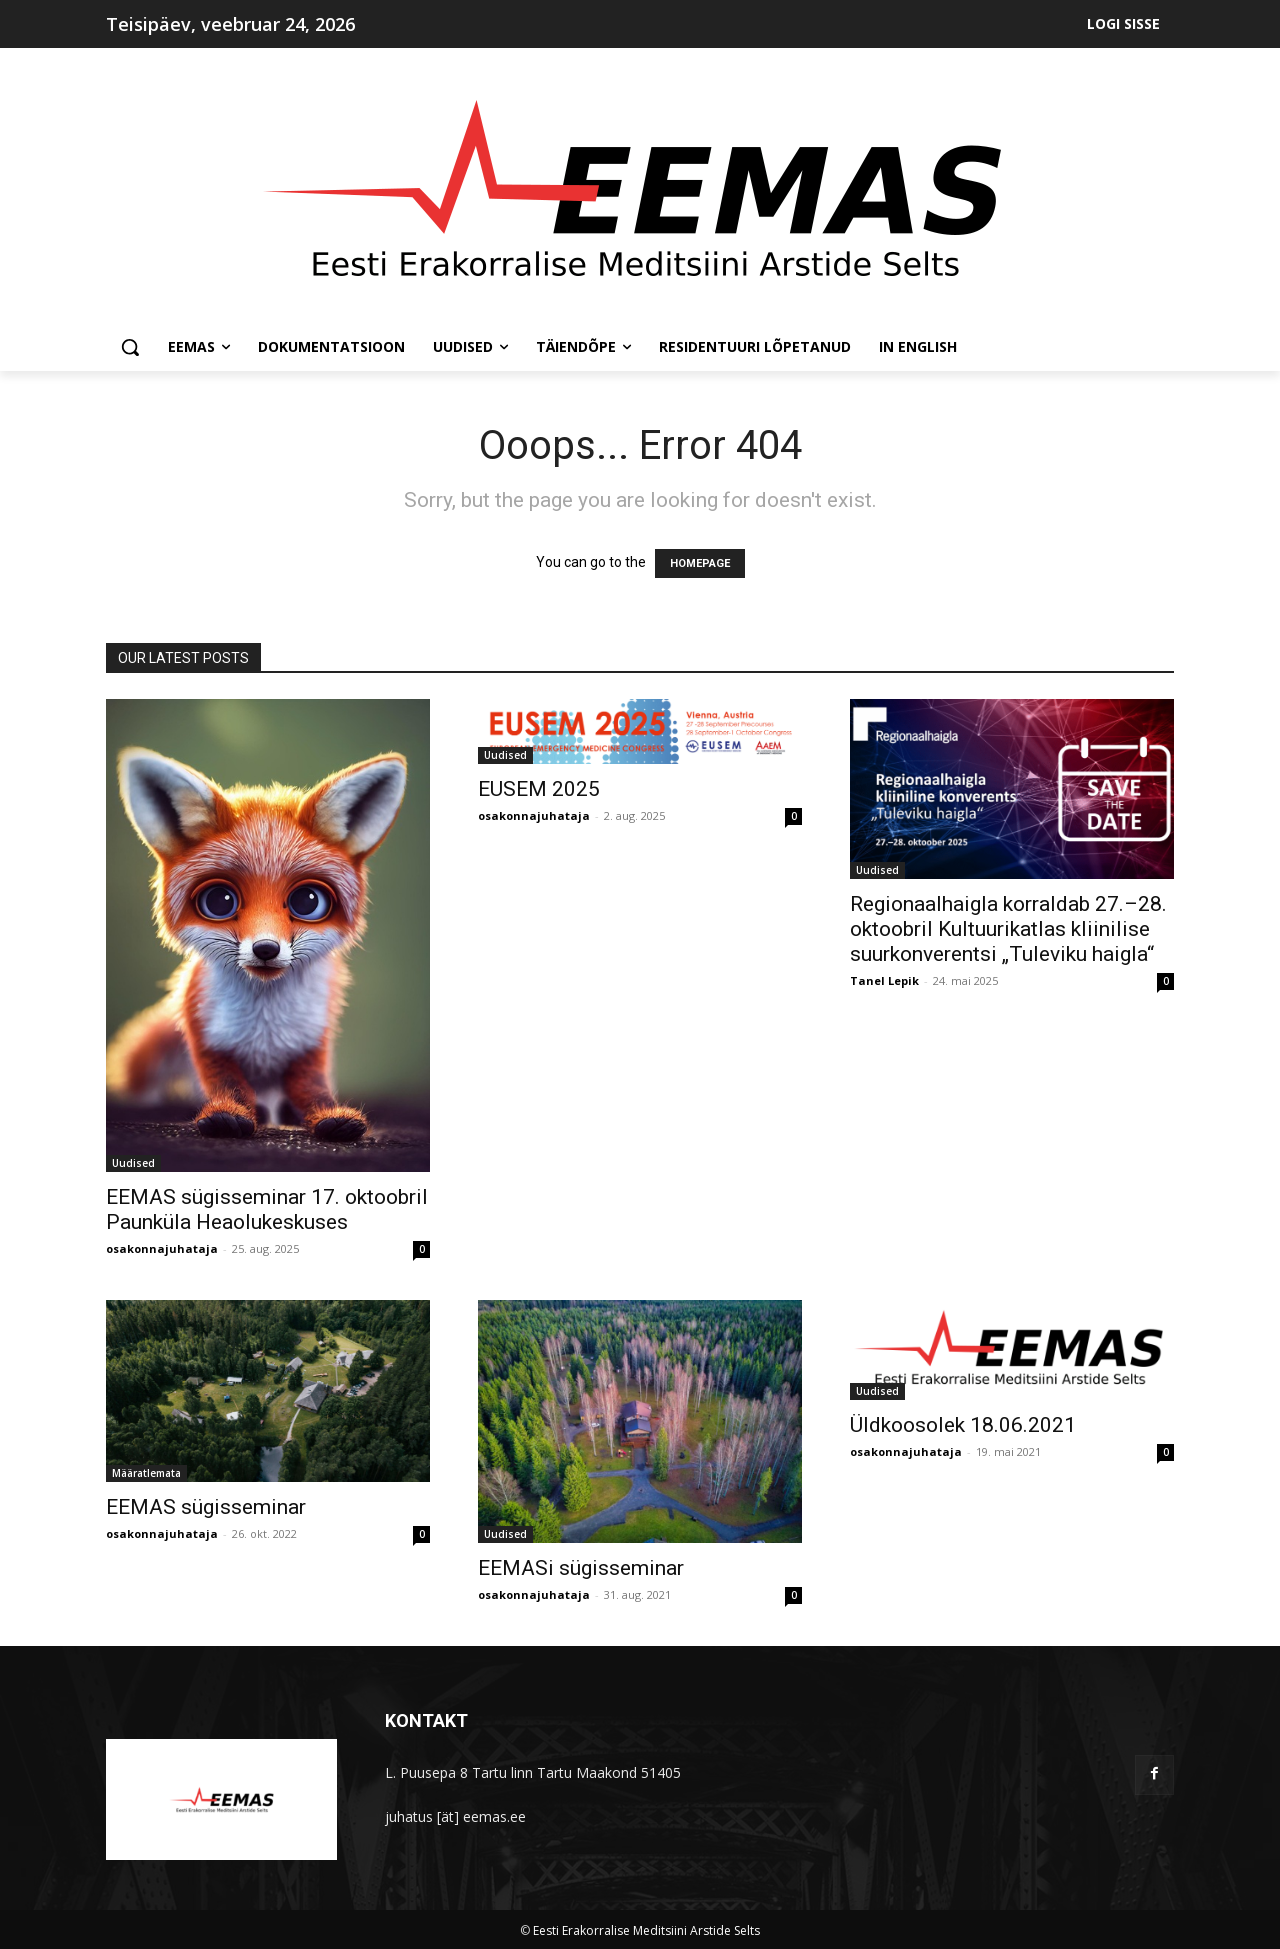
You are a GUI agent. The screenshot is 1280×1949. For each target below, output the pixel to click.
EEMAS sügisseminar (206, 1507)
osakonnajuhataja (162, 1248)
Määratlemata (146, 1473)
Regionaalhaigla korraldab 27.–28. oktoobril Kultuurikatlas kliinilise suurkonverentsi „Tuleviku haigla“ (1008, 929)
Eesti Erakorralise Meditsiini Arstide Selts (646, 1930)
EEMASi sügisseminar (581, 1568)
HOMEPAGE (700, 563)
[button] (130, 347)
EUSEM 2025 (539, 789)
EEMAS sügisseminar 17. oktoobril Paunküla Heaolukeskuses (267, 1209)
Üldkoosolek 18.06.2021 (963, 1425)
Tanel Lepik (884, 980)
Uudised (133, 1163)
